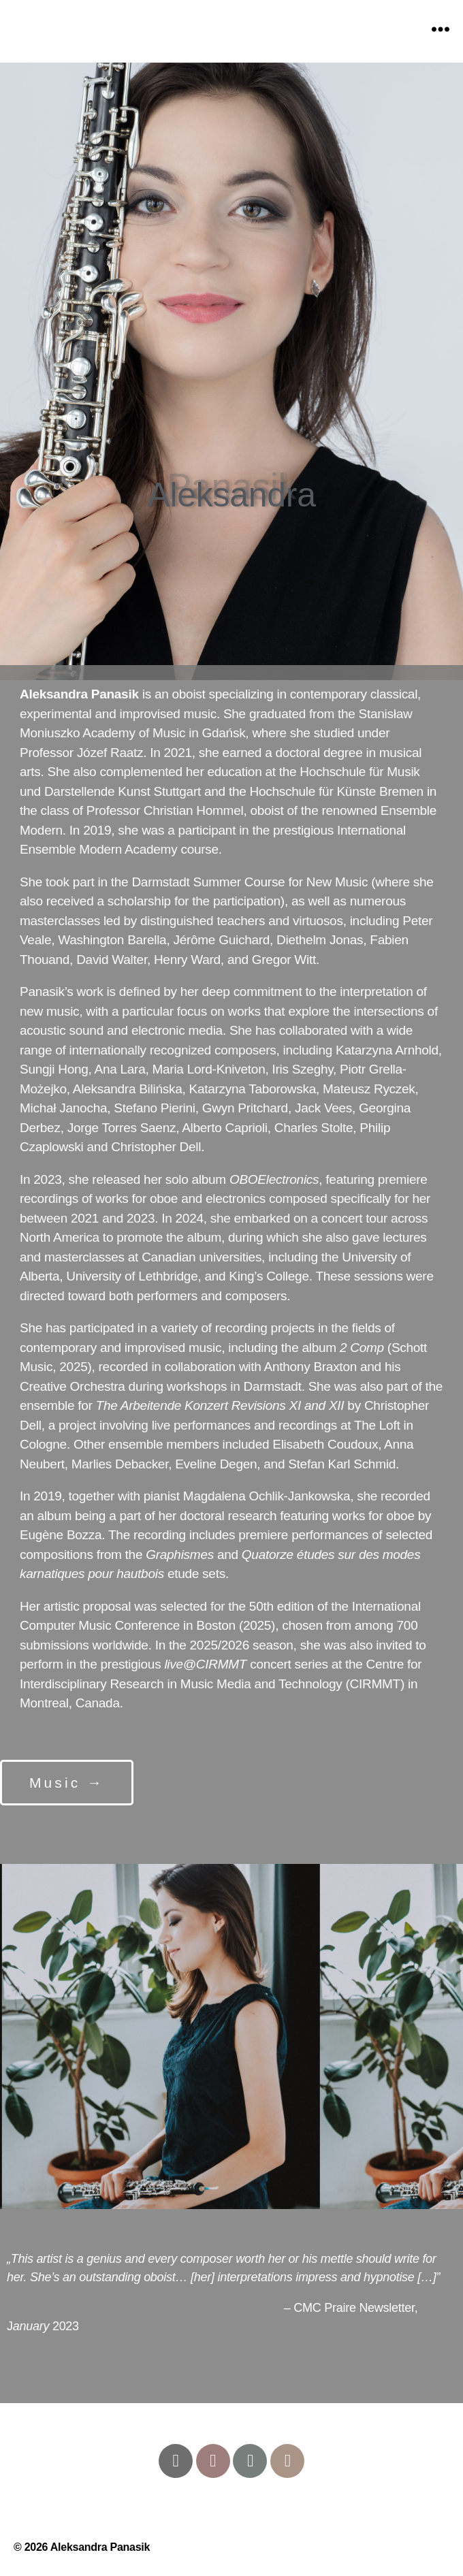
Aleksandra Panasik (100, 2547)
